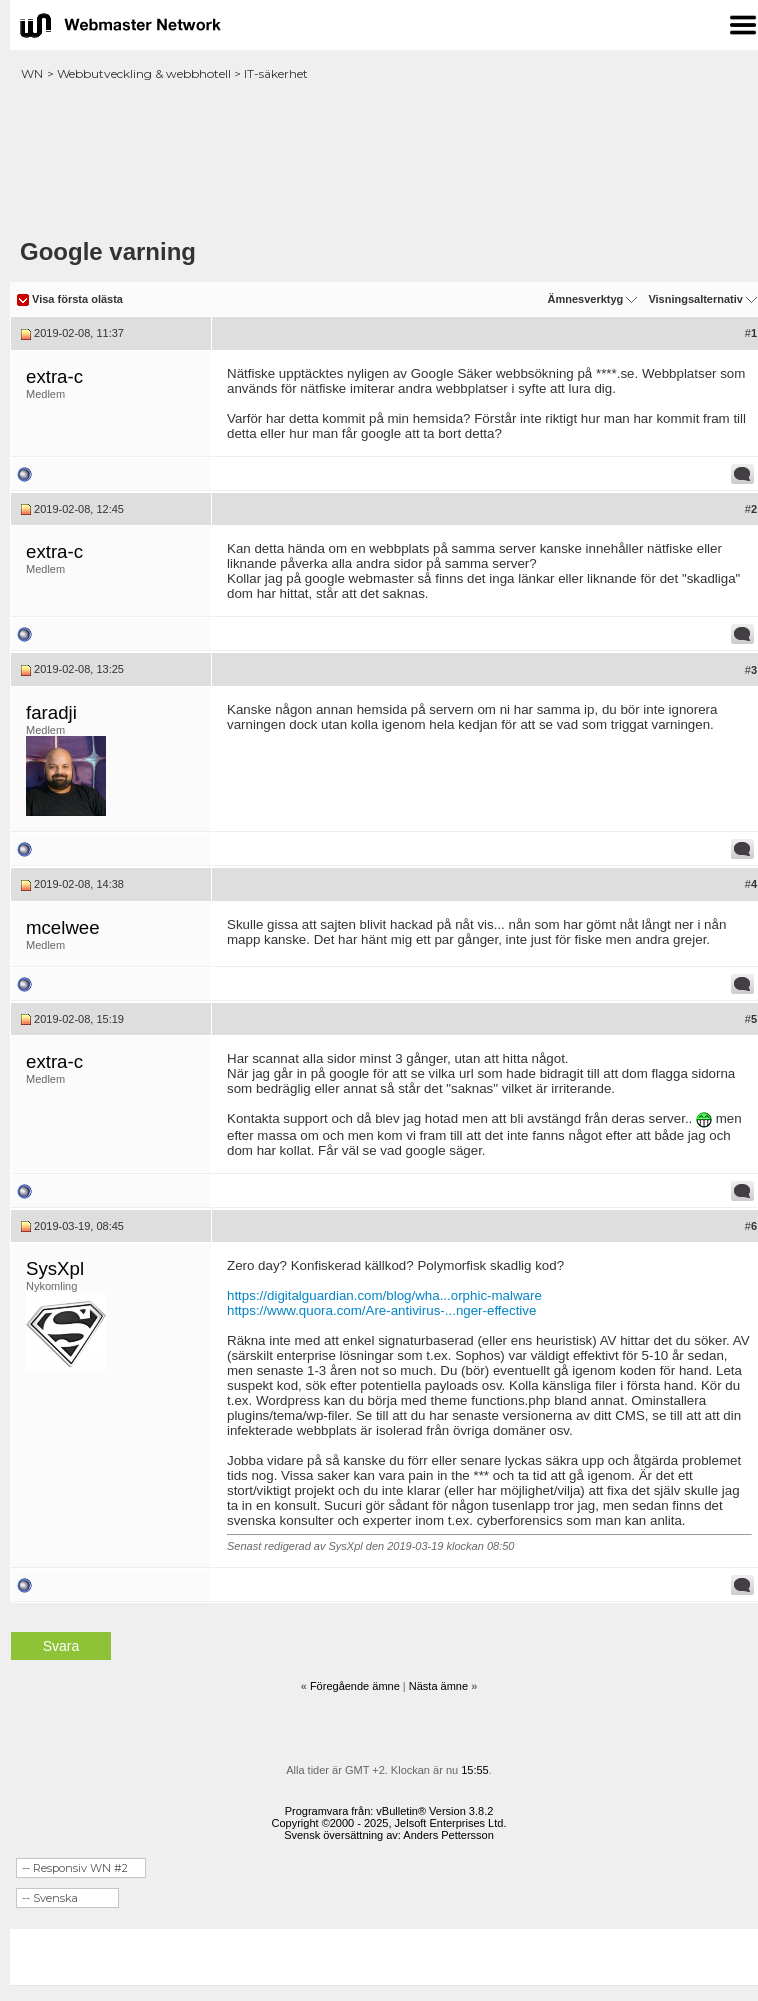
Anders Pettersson (448, 1835)
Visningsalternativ (695, 299)
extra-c (54, 376)
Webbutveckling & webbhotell (144, 73)
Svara (61, 1646)
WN (32, 73)
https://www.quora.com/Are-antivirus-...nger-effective (381, 1310)
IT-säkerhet (276, 73)
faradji (51, 712)
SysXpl (55, 1268)
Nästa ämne (438, 1686)
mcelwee (63, 927)
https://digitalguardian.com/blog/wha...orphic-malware (384, 1295)
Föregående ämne (355, 1686)
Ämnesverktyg (585, 299)
